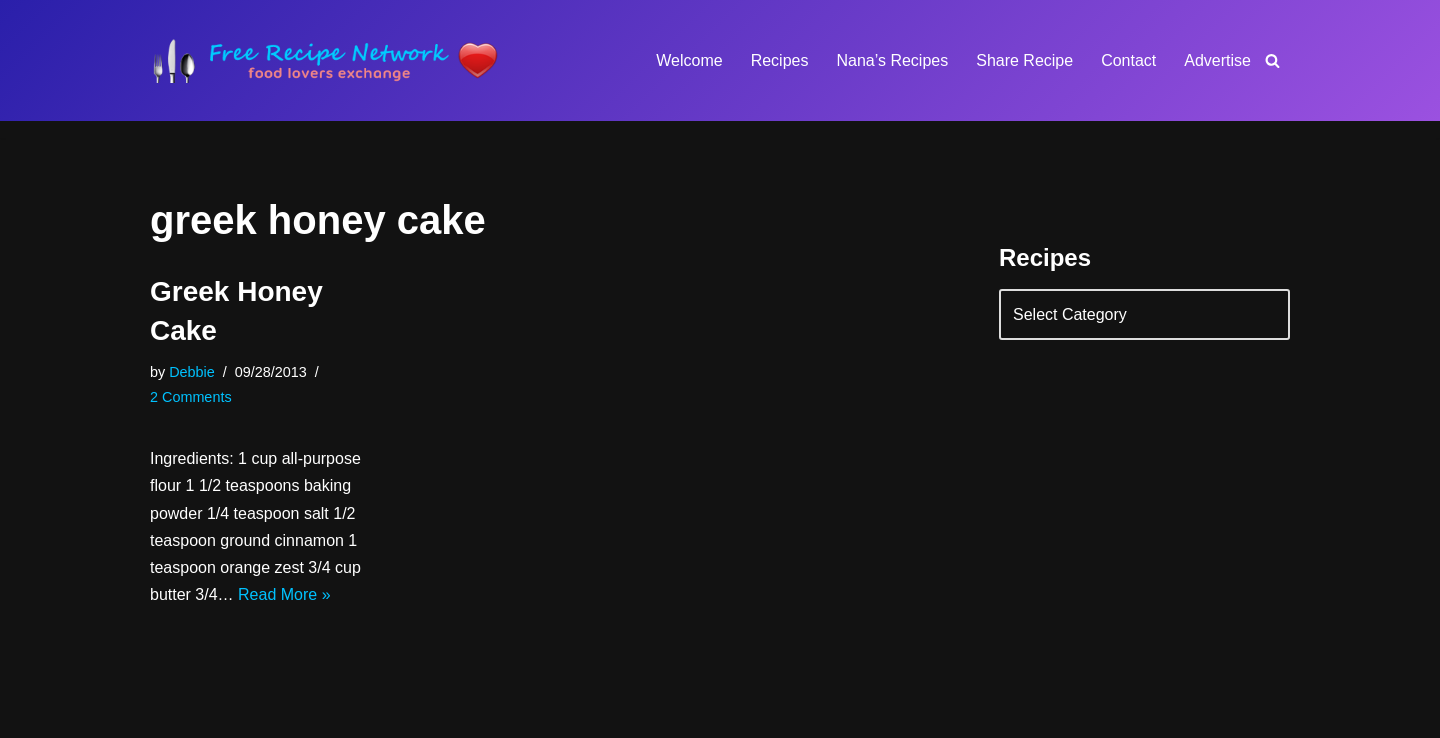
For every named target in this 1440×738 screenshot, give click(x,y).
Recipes (780, 60)
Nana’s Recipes (892, 60)
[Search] (1272, 60)
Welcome (689, 60)
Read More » (284, 594)
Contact (1128, 60)
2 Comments (191, 397)
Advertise (1217, 60)
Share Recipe (1024, 60)
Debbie (192, 372)
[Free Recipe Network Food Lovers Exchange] (325, 60)
